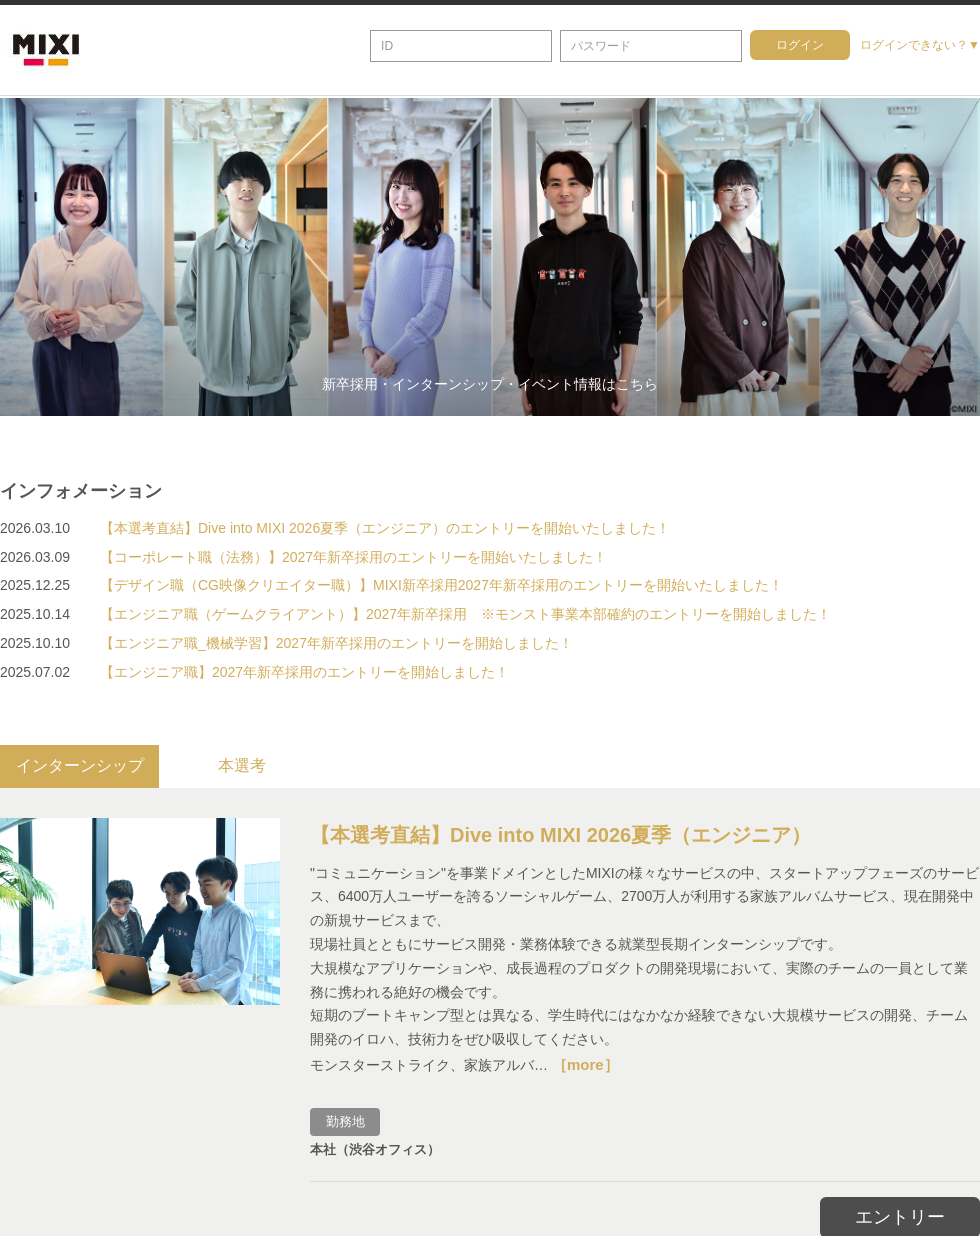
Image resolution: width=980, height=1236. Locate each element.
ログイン (800, 45)
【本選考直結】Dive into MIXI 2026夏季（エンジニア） (560, 831)
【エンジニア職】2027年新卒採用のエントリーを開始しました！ (304, 672)
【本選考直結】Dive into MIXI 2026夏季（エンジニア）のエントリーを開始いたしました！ (385, 528)
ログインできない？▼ (920, 45)
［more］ (585, 1061)
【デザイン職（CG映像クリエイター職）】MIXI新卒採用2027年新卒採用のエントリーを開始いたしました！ (441, 585)
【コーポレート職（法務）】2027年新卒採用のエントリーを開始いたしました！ (353, 557)
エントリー (900, 1214)
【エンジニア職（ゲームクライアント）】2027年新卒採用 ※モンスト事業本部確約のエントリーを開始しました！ (465, 614)
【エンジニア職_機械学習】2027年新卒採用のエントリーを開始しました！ (336, 643)
